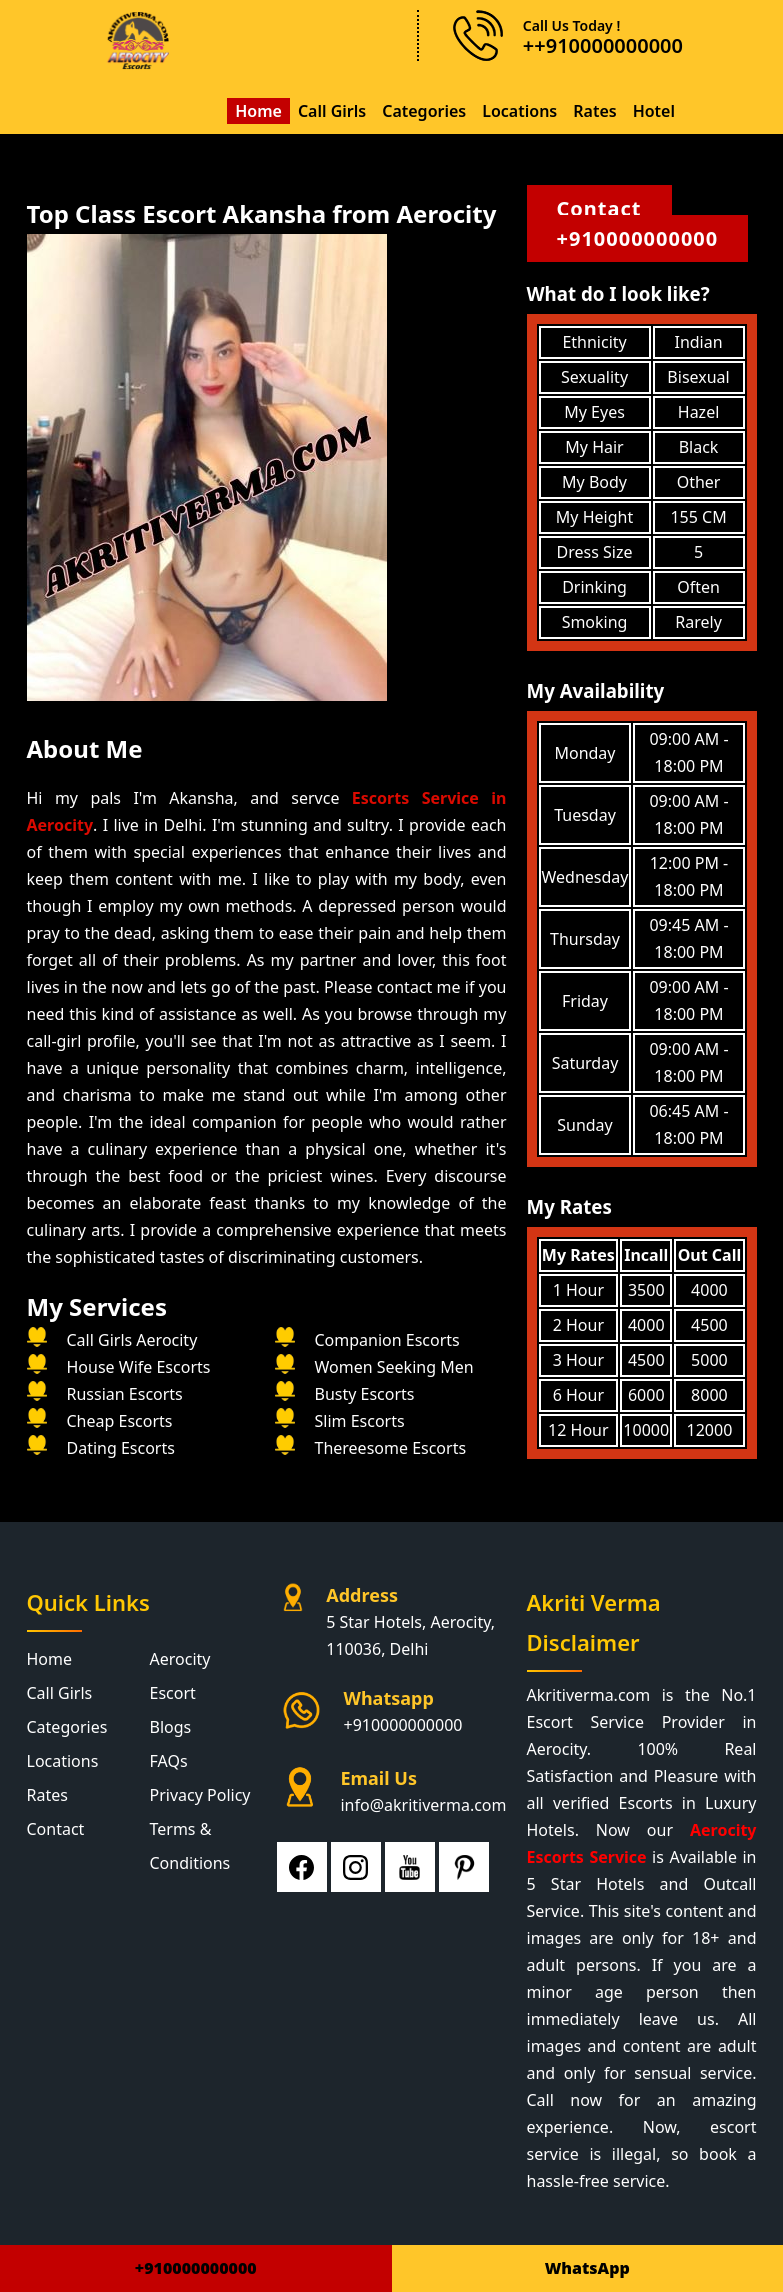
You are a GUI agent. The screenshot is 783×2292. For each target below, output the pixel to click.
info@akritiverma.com (423, 1805)
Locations (519, 111)
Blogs (171, 1727)
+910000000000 (638, 238)
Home (258, 111)
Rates (594, 111)
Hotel (654, 111)
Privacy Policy (200, 1795)
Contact (599, 208)
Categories (424, 111)
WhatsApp (587, 2268)
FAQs (169, 1761)
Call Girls (332, 111)
